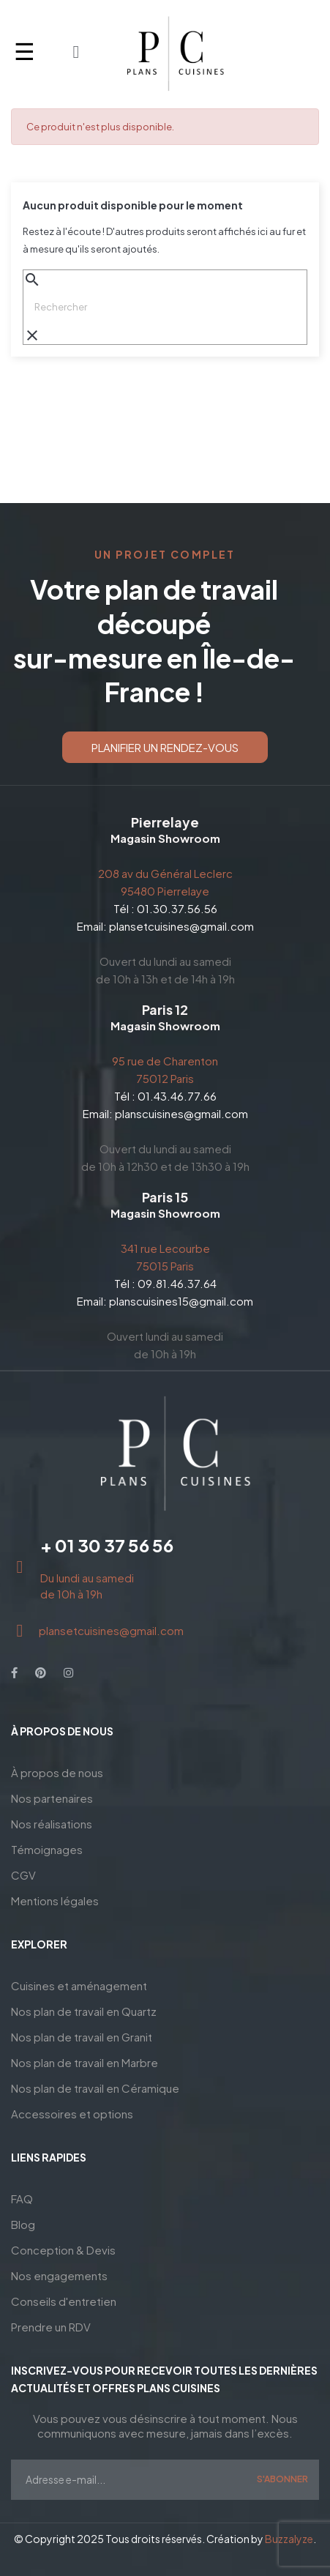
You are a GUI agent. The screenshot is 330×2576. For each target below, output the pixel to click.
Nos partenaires (52, 1798)
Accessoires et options (72, 2114)
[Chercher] (165, 307)
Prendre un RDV (51, 2327)
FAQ (22, 2198)
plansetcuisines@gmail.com (181, 926)
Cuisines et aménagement (79, 1985)
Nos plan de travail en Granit (81, 2037)
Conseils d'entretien (63, 2301)
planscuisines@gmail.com (181, 1113)
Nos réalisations (51, 1824)
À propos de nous (57, 1772)
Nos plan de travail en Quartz (84, 2011)
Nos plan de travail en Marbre (84, 2062)
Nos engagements (59, 2275)
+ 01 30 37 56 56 (106, 1545)
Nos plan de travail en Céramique (95, 2088)
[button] (165, 747)
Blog (23, 2224)
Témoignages (47, 1849)
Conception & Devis (63, 2250)
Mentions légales (55, 1900)
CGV (23, 1875)
